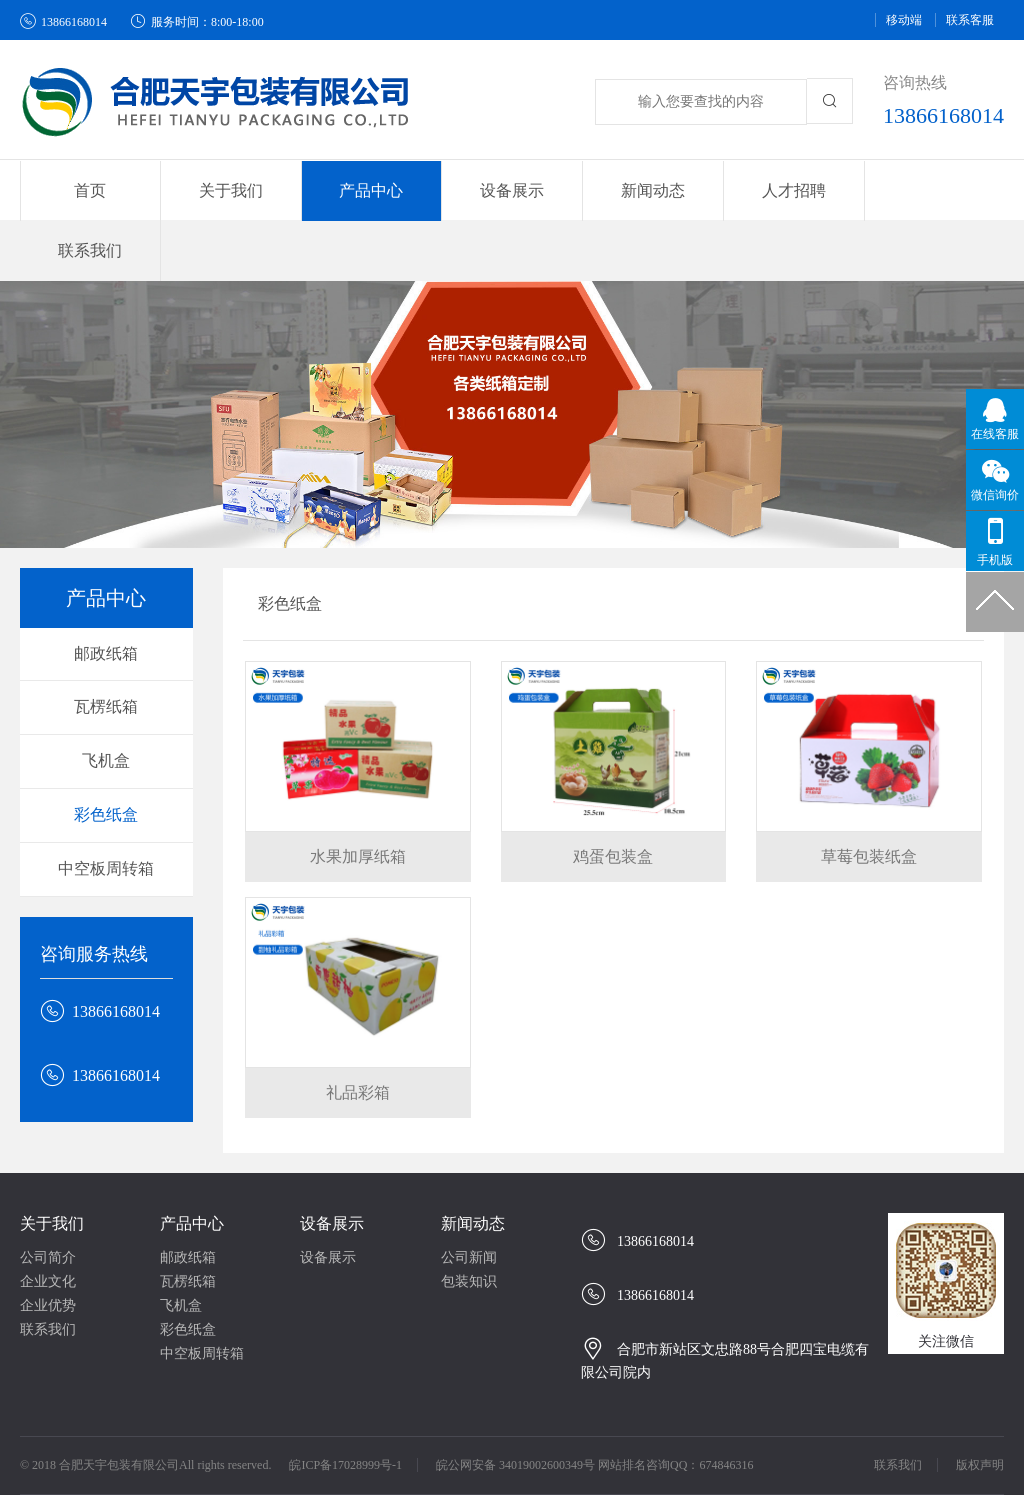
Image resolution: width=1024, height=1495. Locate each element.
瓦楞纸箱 (106, 647)
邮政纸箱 (106, 593)
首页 (90, 190)
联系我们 (933, 190)
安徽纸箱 (683, 1454)
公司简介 (48, 1197)
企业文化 (48, 1221)
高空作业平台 (938, 1454)
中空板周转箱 (106, 808)
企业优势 (48, 1245)
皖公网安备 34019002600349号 (515, 1405)
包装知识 (469, 1221)
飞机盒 (106, 700)
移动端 (904, 20)
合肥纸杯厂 (846, 1454)
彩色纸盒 (106, 754)
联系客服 (970, 20)
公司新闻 (469, 1197)
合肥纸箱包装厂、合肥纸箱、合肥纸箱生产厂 (330, 1454)
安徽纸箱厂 (605, 1454)
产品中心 (192, 1163)
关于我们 (52, 1163)
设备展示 (332, 1163)
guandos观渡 (72, 1474)
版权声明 (980, 1405)
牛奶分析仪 (140, 1454)
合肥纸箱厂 (520, 1454)
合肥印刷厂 (761, 1454)
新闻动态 (473, 1163)
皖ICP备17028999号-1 (345, 1405)
